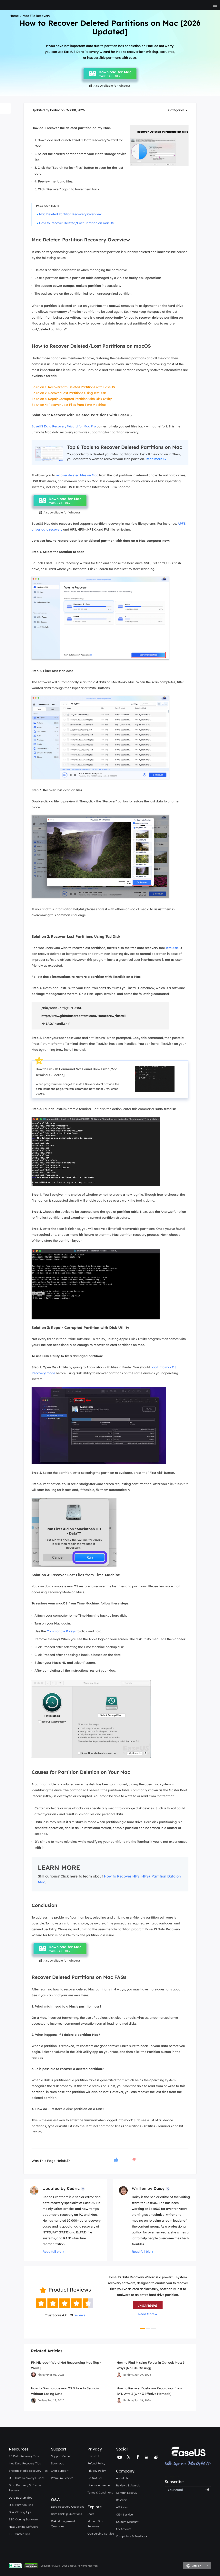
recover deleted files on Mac (77, 475)
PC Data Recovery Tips (24, 2456)
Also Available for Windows (110, 85)
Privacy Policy (96, 2470)
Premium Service (62, 2478)
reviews (79, 2315)
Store (91, 2514)
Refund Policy (96, 2463)
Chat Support (59, 2470)
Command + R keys (61, 1631)
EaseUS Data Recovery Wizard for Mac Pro (64, 426)
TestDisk (171, 948)
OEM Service (124, 2514)
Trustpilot (172, 2477)
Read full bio (52, 2251)
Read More (146, 2314)
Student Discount (127, 2522)
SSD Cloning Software (23, 2519)
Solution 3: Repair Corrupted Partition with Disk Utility (72, 399)
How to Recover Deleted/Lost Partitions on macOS (91, 346)
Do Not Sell (94, 2478)
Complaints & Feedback (131, 2536)
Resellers (121, 2500)
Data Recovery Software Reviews (25, 2487)
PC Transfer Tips (19, 2534)
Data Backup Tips (20, 2497)
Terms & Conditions (100, 2492)
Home (14, 16)
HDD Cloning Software (23, 2526)
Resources (19, 2449)
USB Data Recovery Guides (27, 2478)
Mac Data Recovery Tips (25, 2463)
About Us (122, 2478)
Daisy (159, 2188)
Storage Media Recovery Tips (28, 2470)
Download (57, 2463)
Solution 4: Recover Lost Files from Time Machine (69, 405)
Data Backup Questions (66, 2514)
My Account (123, 2529)
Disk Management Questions (63, 2523)
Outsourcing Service (100, 2533)
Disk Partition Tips (21, 2505)
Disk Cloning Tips (20, 2512)
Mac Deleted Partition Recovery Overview (70, 214)
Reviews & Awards (128, 2485)
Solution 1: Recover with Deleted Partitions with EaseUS (73, 387)
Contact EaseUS (126, 2492)
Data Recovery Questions (67, 2506)
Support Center (61, 2456)
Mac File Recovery (36, 16)
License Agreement (99, 2485)
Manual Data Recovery (95, 2523)
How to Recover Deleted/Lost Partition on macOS (76, 223)
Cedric (55, 110)
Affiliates (122, 2507)
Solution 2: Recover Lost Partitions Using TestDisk (69, 393)
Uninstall (93, 2456)
